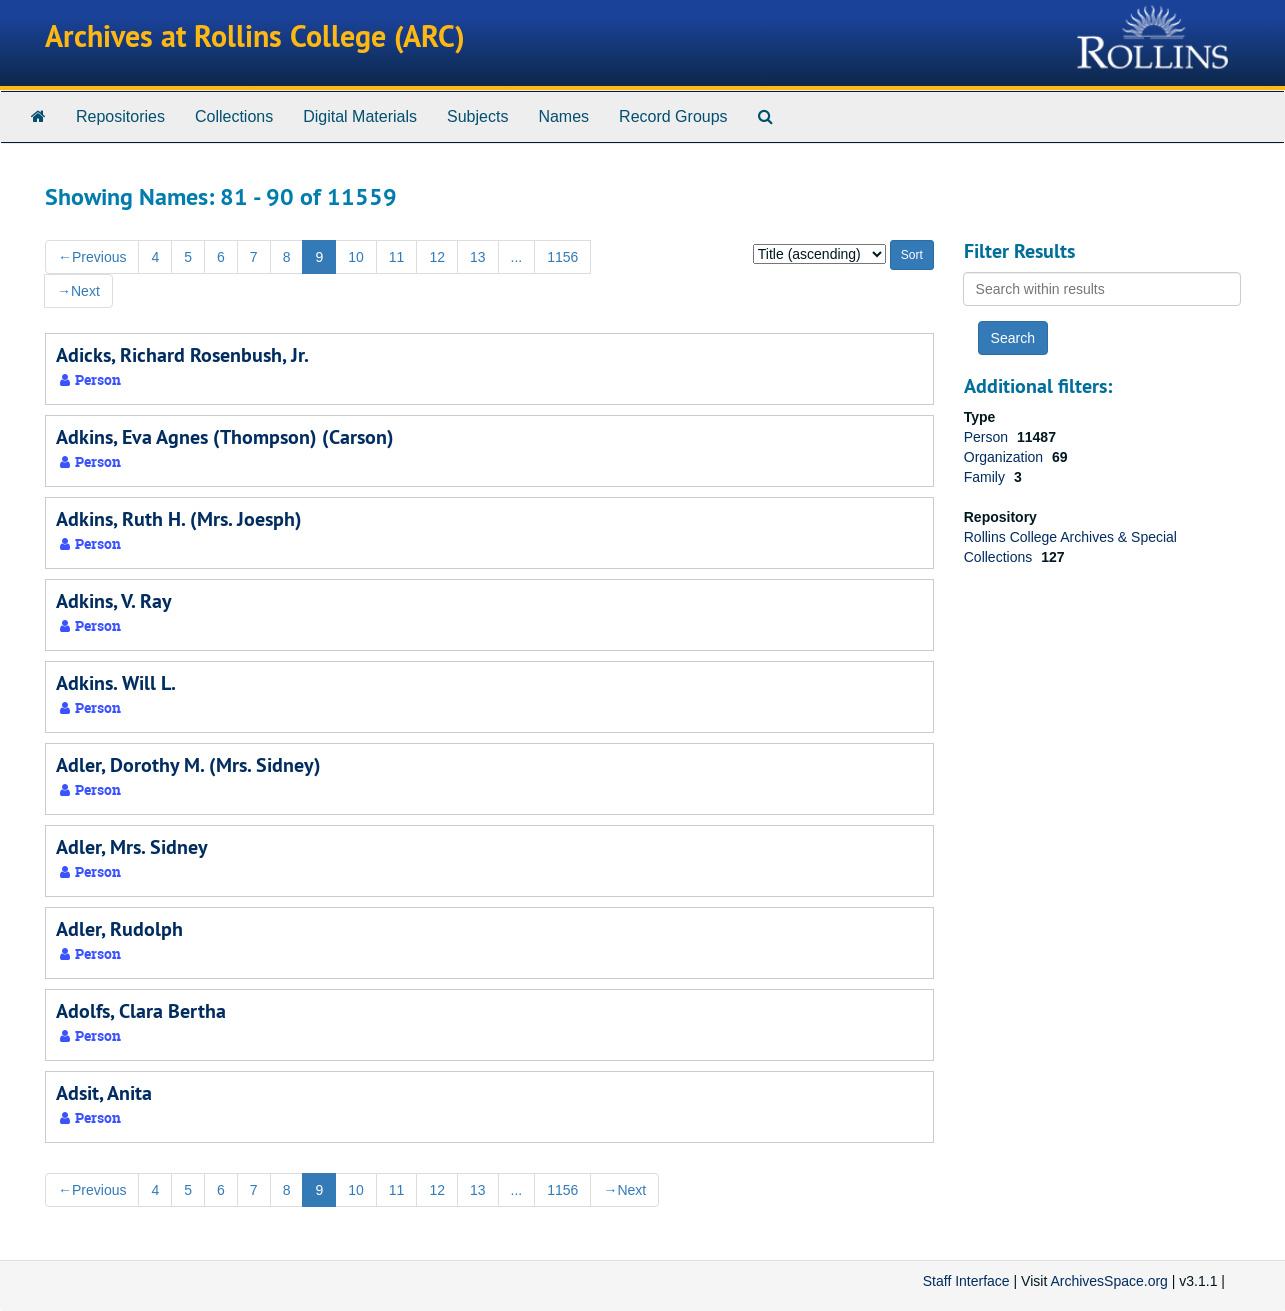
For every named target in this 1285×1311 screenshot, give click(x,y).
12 (437, 257)
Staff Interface (966, 1281)
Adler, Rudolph (119, 929)
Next (78, 291)
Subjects (477, 116)
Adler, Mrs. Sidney (132, 847)
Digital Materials (360, 116)
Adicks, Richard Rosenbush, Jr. (182, 355)
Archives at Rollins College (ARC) (255, 36)
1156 (562, 257)
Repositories (120, 116)
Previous (92, 257)
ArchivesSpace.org (1109, 1281)
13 (478, 257)
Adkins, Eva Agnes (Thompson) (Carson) (225, 437)
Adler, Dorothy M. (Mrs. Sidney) (188, 765)
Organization (1005, 457)
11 (397, 257)
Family (986, 477)
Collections (234, 116)
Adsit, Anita (104, 1093)
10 (356, 257)
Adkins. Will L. (116, 683)
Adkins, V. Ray (114, 601)
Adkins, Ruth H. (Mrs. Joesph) (179, 519)
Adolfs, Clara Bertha (141, 1011)
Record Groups (673, 116)
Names (563, 116)
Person (988, 437)
